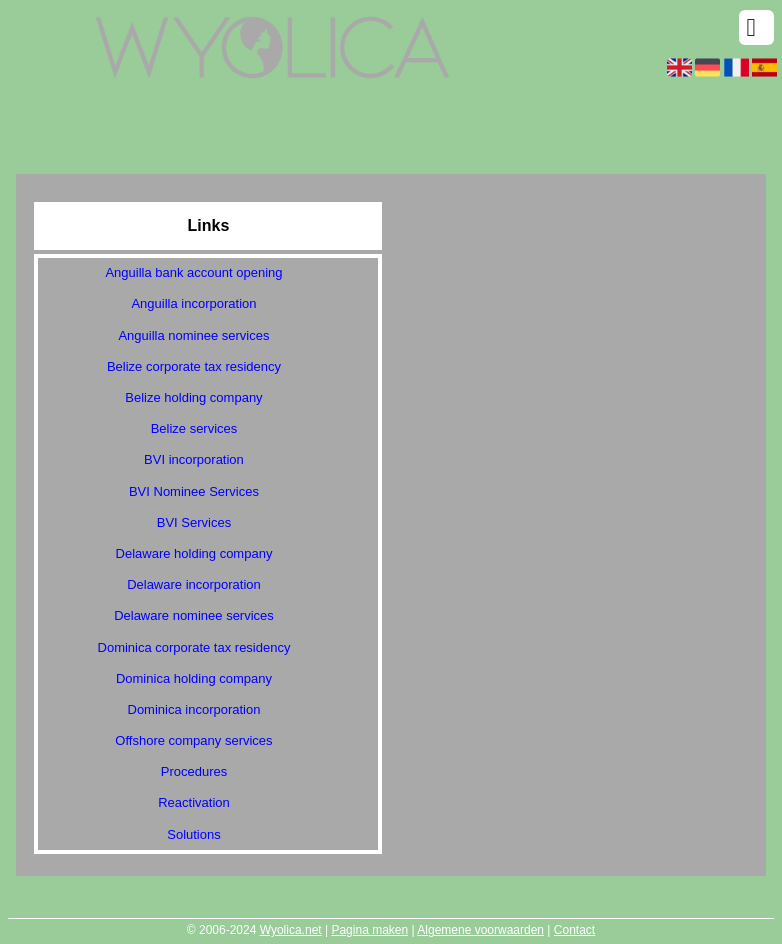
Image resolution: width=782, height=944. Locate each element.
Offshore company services (193, 740)
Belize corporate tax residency (194, 366)
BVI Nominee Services (194, 491)
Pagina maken (369, 930)
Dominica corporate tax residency (194, 647)
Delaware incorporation (194, 584)
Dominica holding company (194, 678)
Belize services (194, 428)
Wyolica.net (291, 930)
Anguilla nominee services (193, 335)
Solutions (193, 834)
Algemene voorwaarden (480, 930)
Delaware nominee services (194, 615)
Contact (574, 930)
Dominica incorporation (194, 709)
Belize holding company (193, 397)
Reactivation (194, 802)
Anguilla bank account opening (193, 272)
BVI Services (194, 522)
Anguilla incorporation (193, 303)
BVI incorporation (194, 459)
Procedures (194, 771)
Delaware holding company (194, 553)
